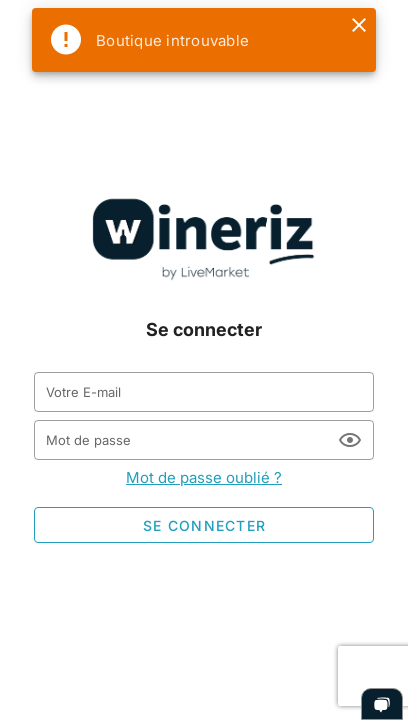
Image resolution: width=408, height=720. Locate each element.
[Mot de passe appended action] (350, 440)
